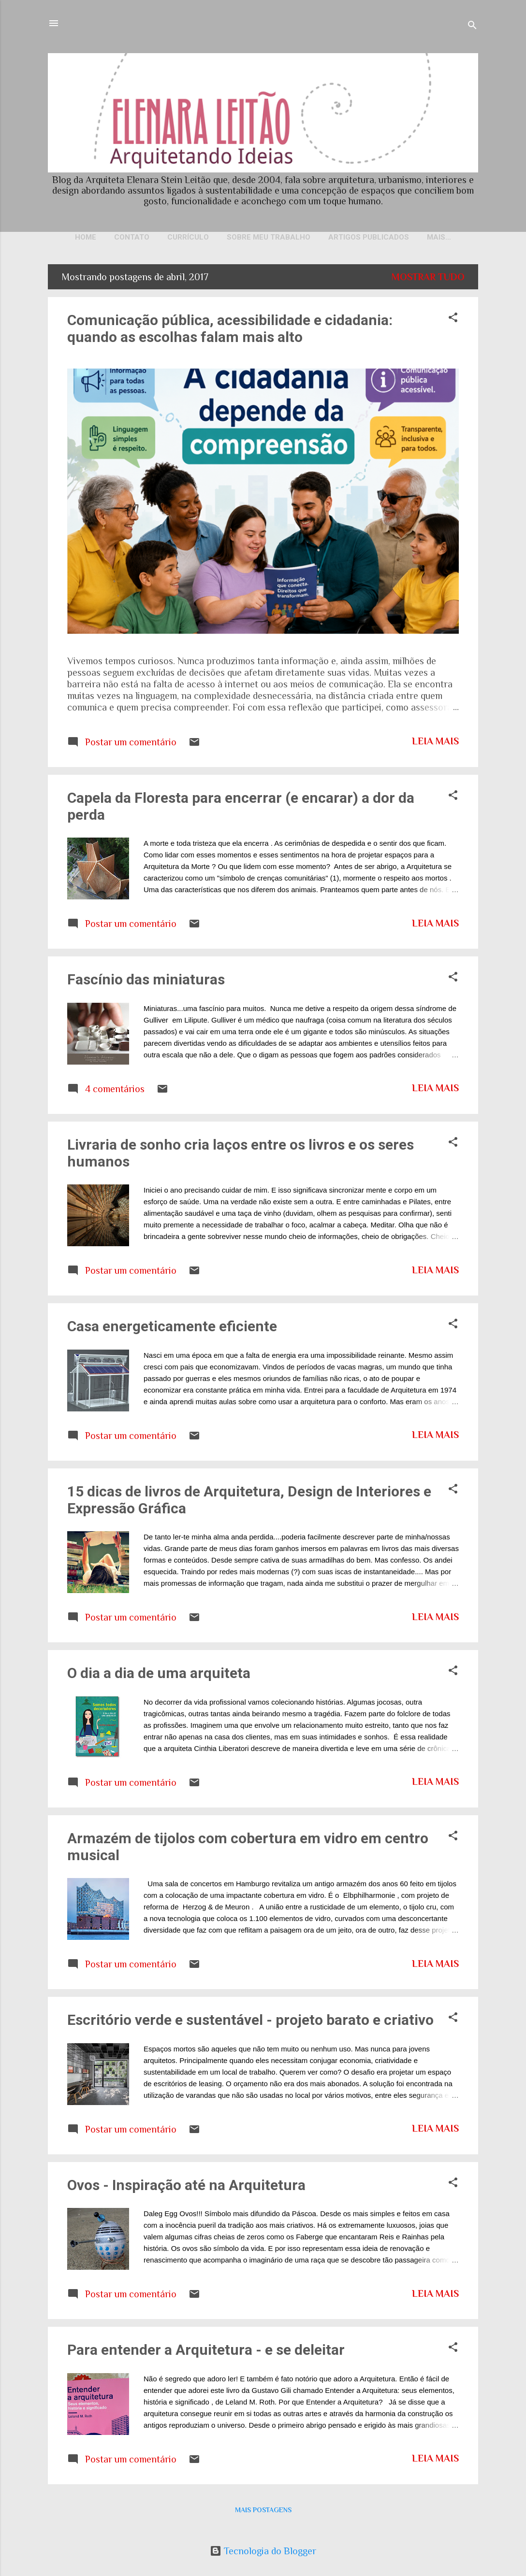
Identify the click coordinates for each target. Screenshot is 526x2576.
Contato (131, 237)
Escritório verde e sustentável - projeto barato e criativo (250, 2021)
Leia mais (435, 743)
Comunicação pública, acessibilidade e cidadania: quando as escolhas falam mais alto (230, 330)
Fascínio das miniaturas (146, 981)
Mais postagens (263, 2512)
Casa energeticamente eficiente (172, 1328)
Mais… (439, 237)
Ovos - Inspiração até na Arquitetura (186, 2186)
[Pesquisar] (472, 26)
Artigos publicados (368, 237)
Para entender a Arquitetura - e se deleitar (206, 2351)
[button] (453, 320)
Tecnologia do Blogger (263, 2551)
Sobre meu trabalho (268, 237)
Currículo (188, 237)
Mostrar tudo (428, 278)
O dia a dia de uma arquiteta (158, 1674)
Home (85, 237)
